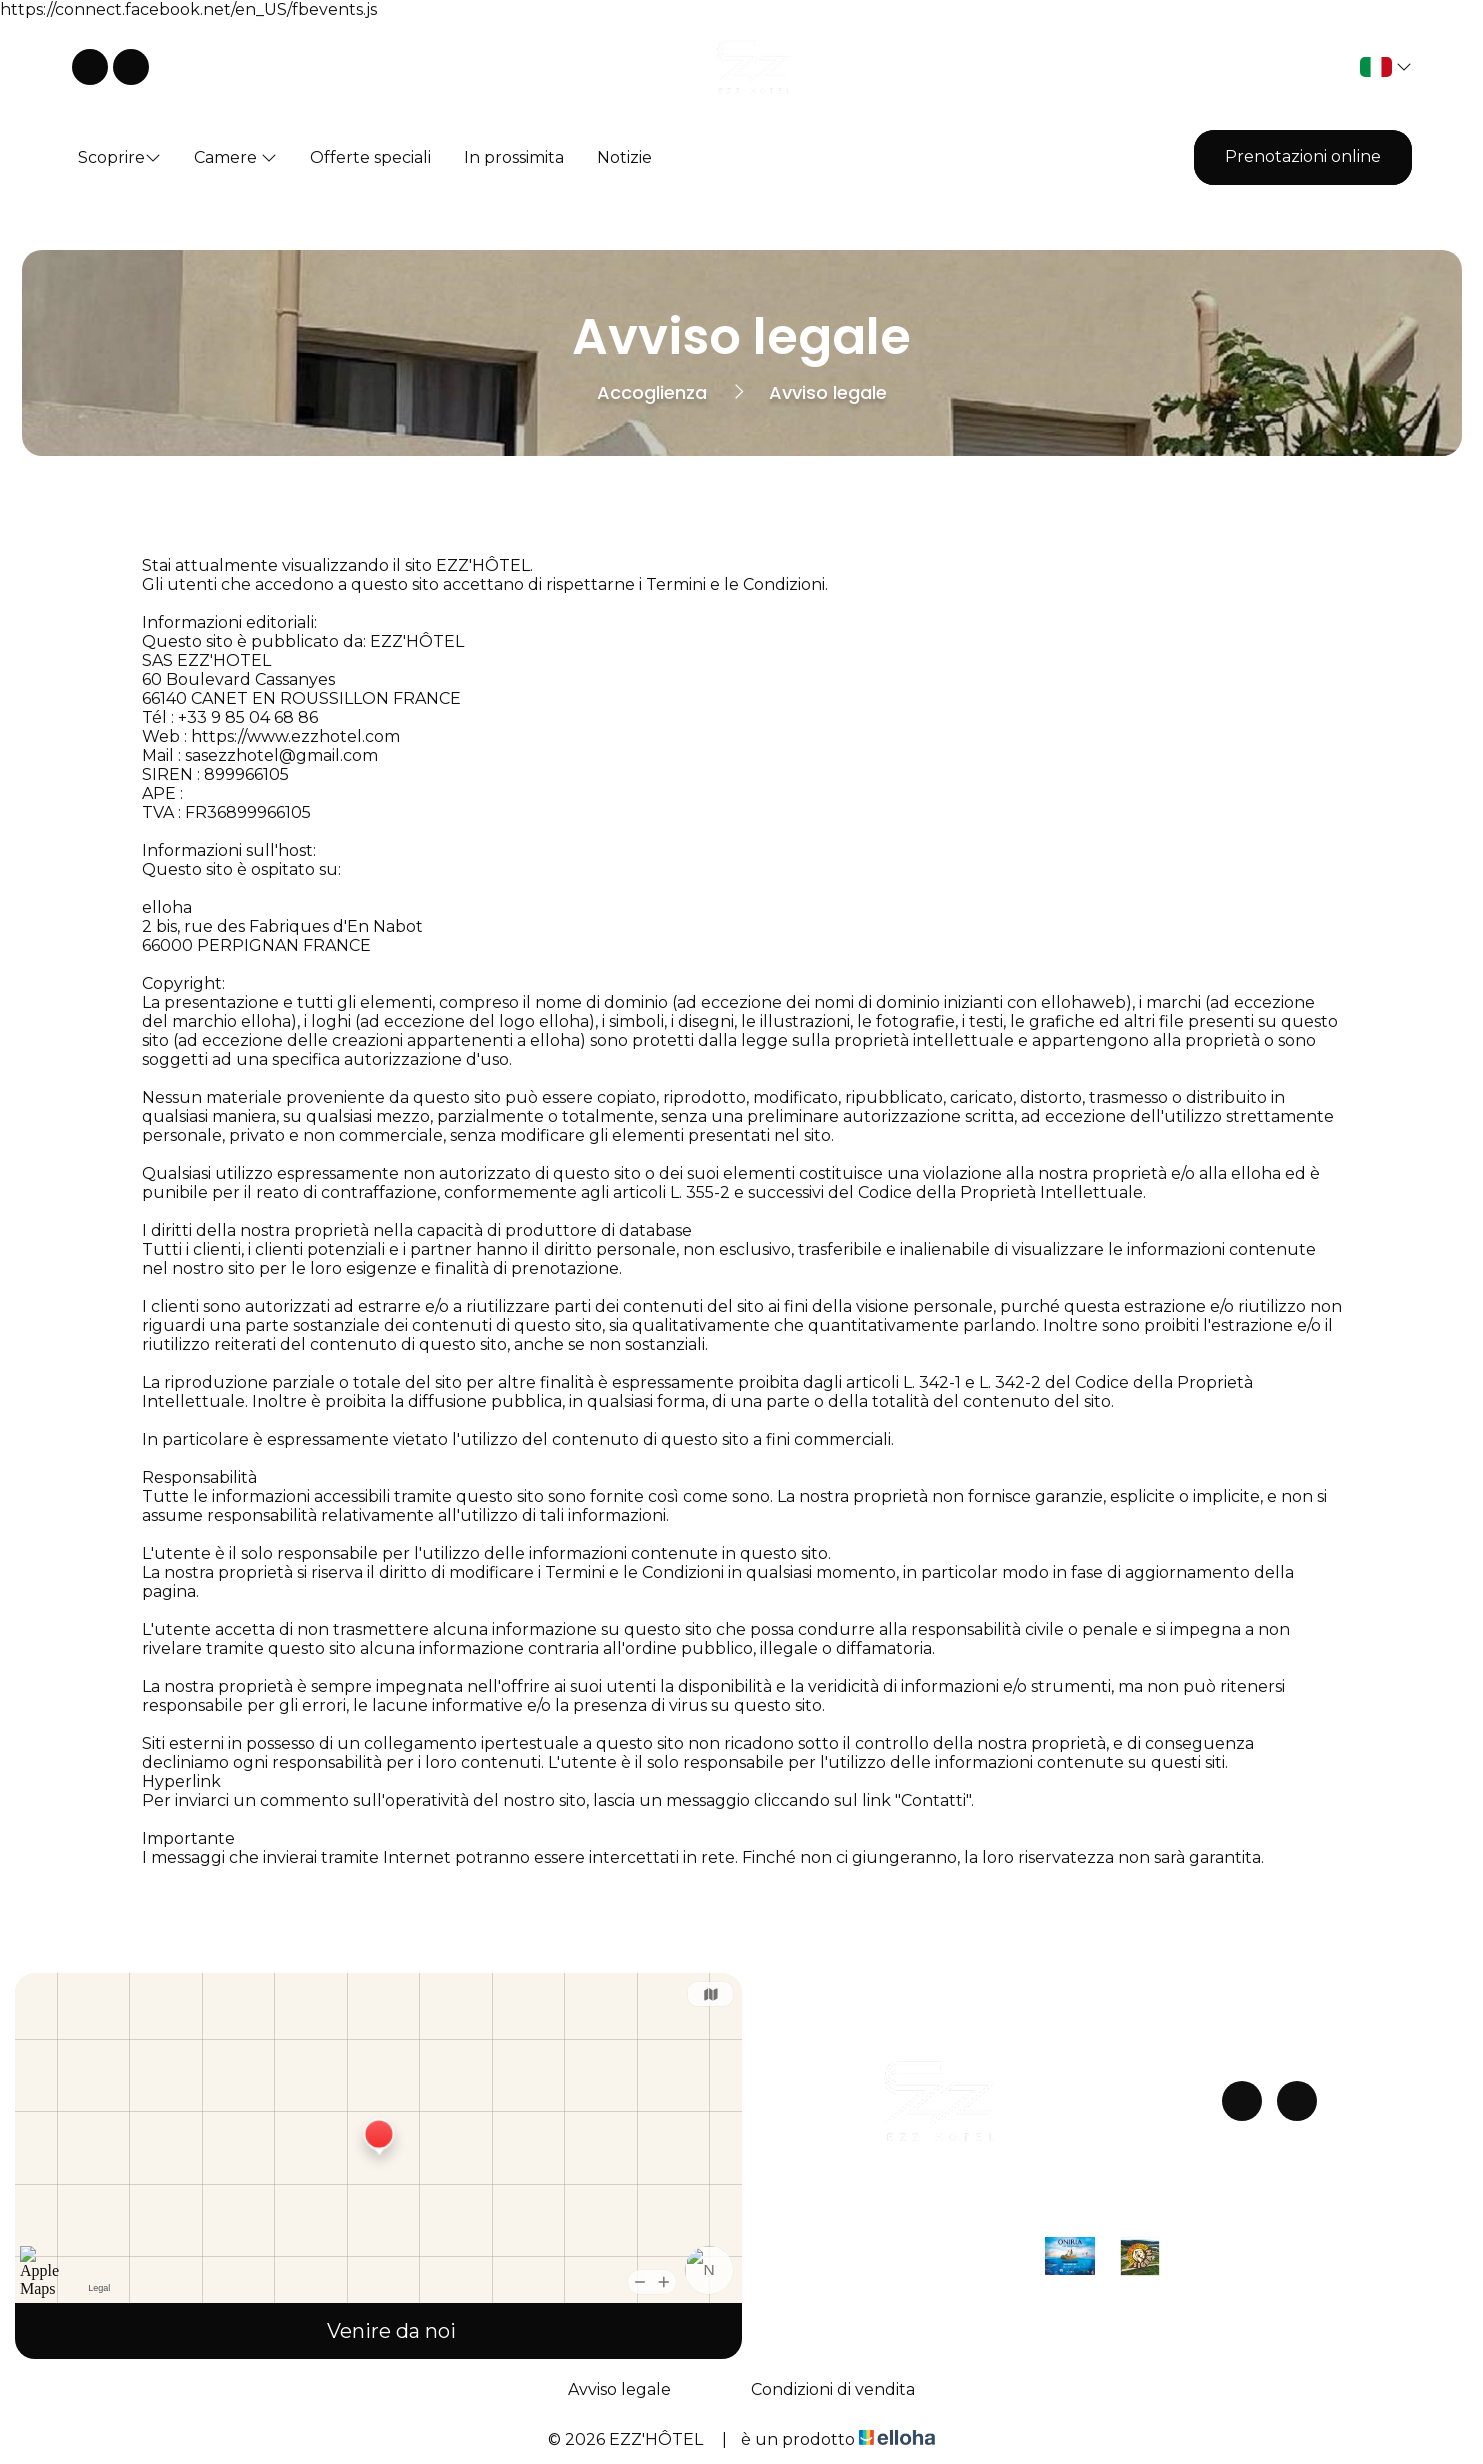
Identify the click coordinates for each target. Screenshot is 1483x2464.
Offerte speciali (370, 157)
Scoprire (119, 157)
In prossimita (514, 157)
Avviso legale (619, 2389)
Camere (235, 157)
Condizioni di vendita (833, 2389)
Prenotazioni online (1303, 156)
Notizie (624, 157)
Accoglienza (652, 392)
